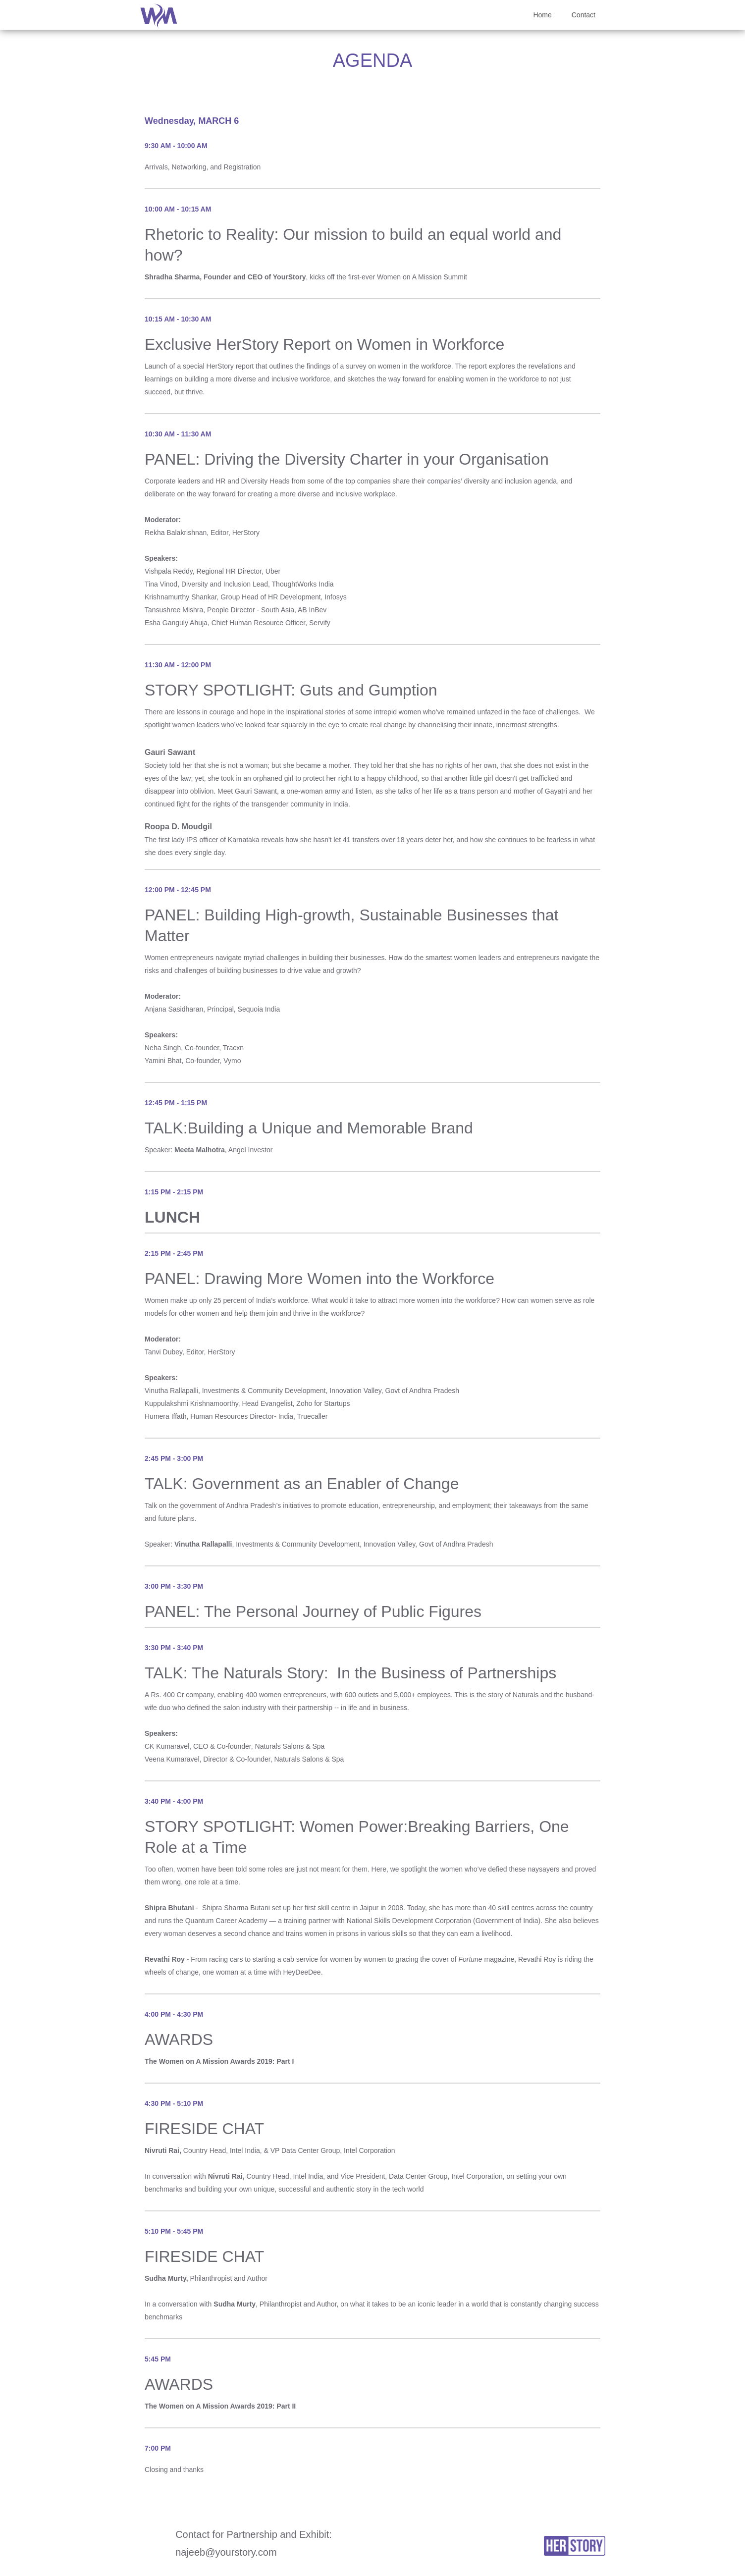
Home (542, 15)
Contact (583, 15)
